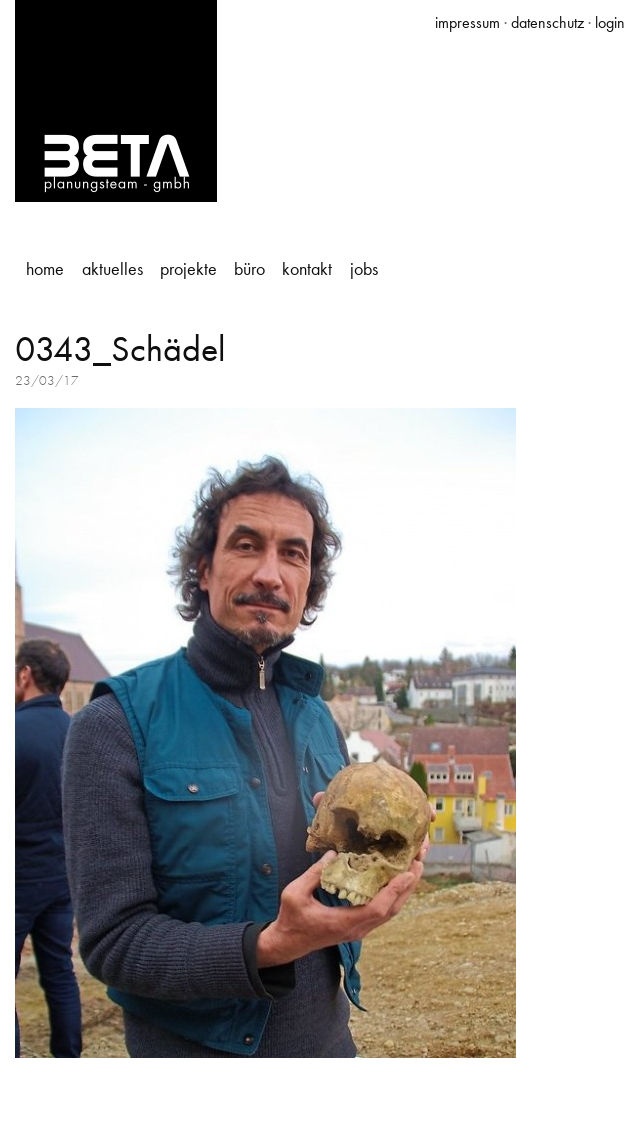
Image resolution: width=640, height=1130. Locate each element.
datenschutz (547, 22)
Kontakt (307, 269)
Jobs (364, 269)
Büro (249, 269)
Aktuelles (112, 269)
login (610, 22)
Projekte (188, 269)
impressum (467, 22)
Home (45, 269)
